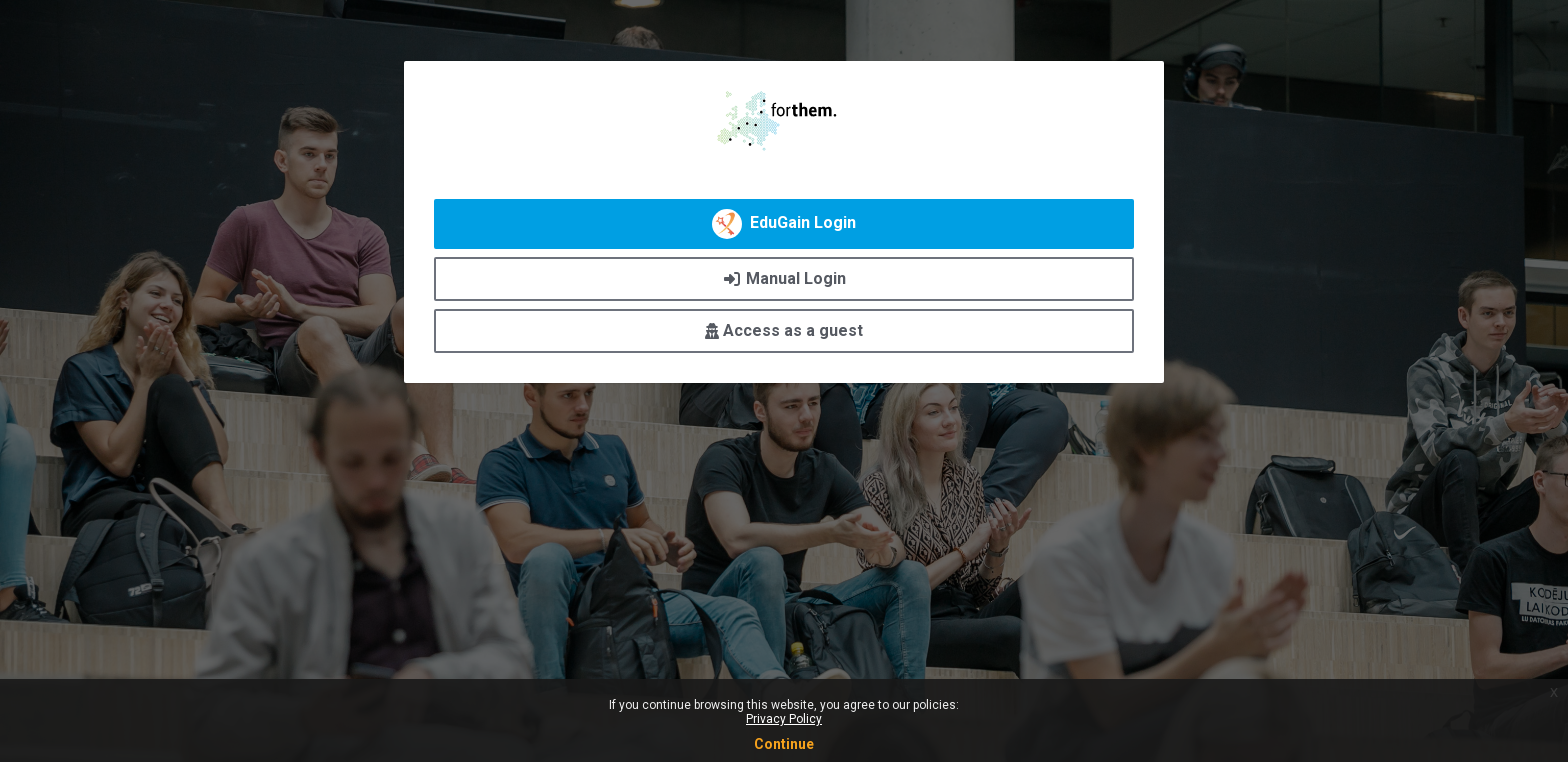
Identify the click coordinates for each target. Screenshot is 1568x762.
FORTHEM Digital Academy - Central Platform (784, 121)
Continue (784, 744)
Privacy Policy (784, 719)
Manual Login (784, 278)
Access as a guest (784, 330)
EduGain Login (784, 224)
